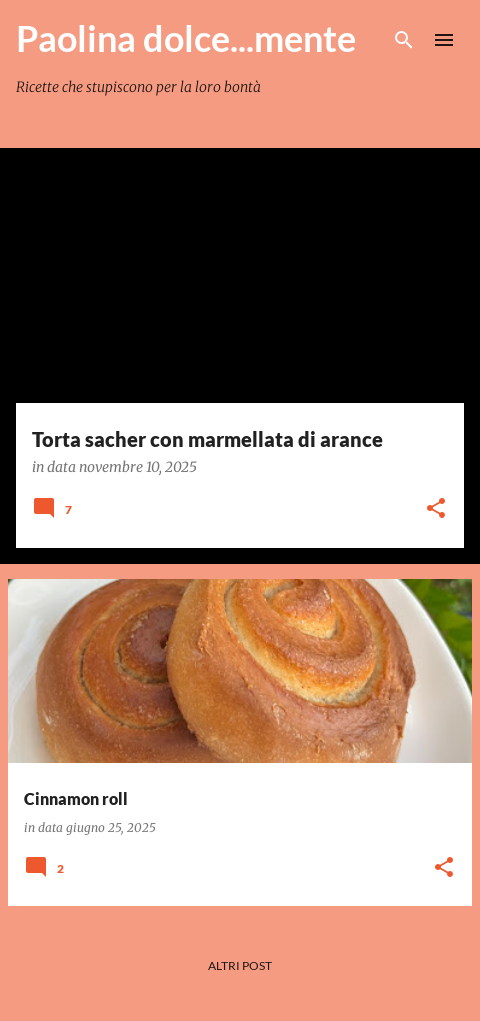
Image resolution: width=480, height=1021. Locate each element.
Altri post (240, 965)
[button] (436, 509)
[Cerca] (404, 40)
